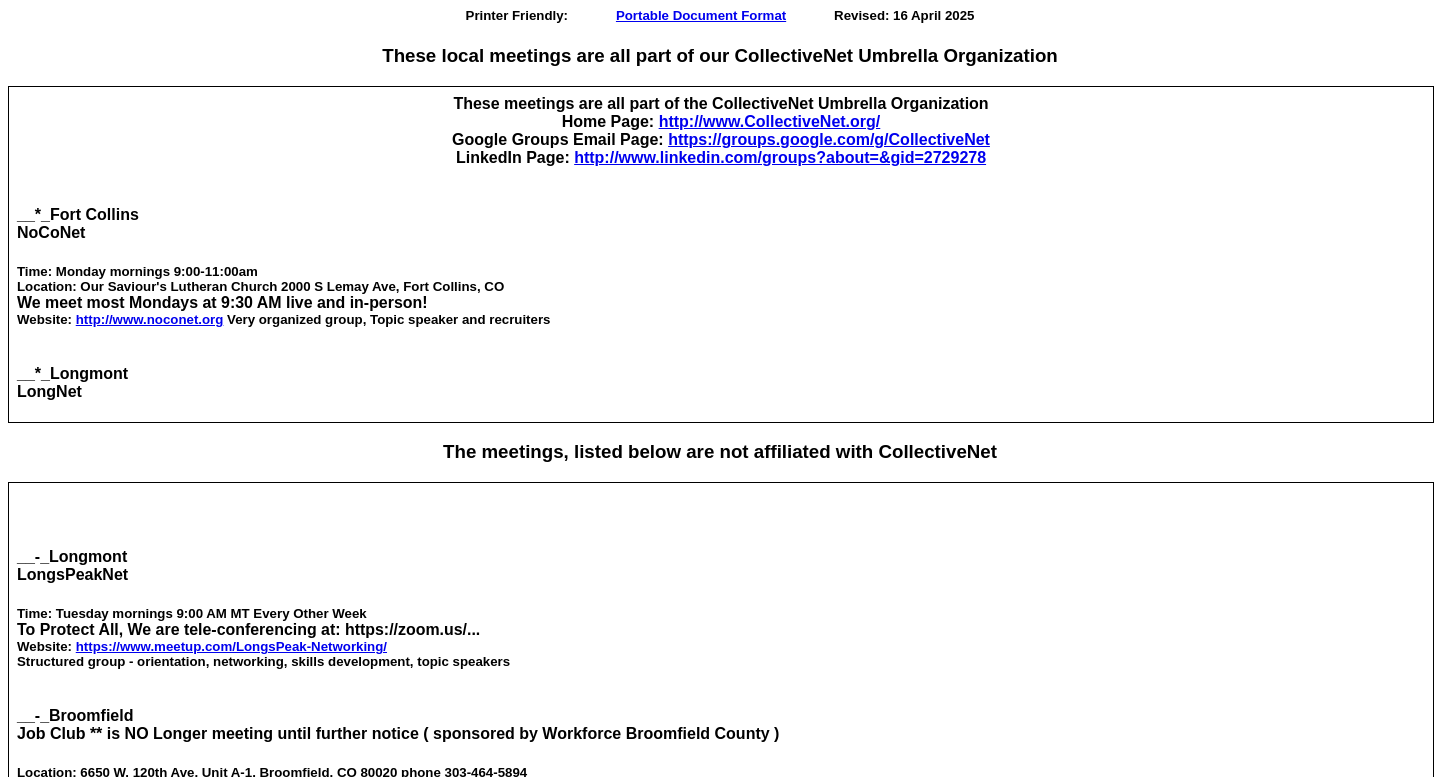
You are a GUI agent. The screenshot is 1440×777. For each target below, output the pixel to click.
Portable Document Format (701, 15)
